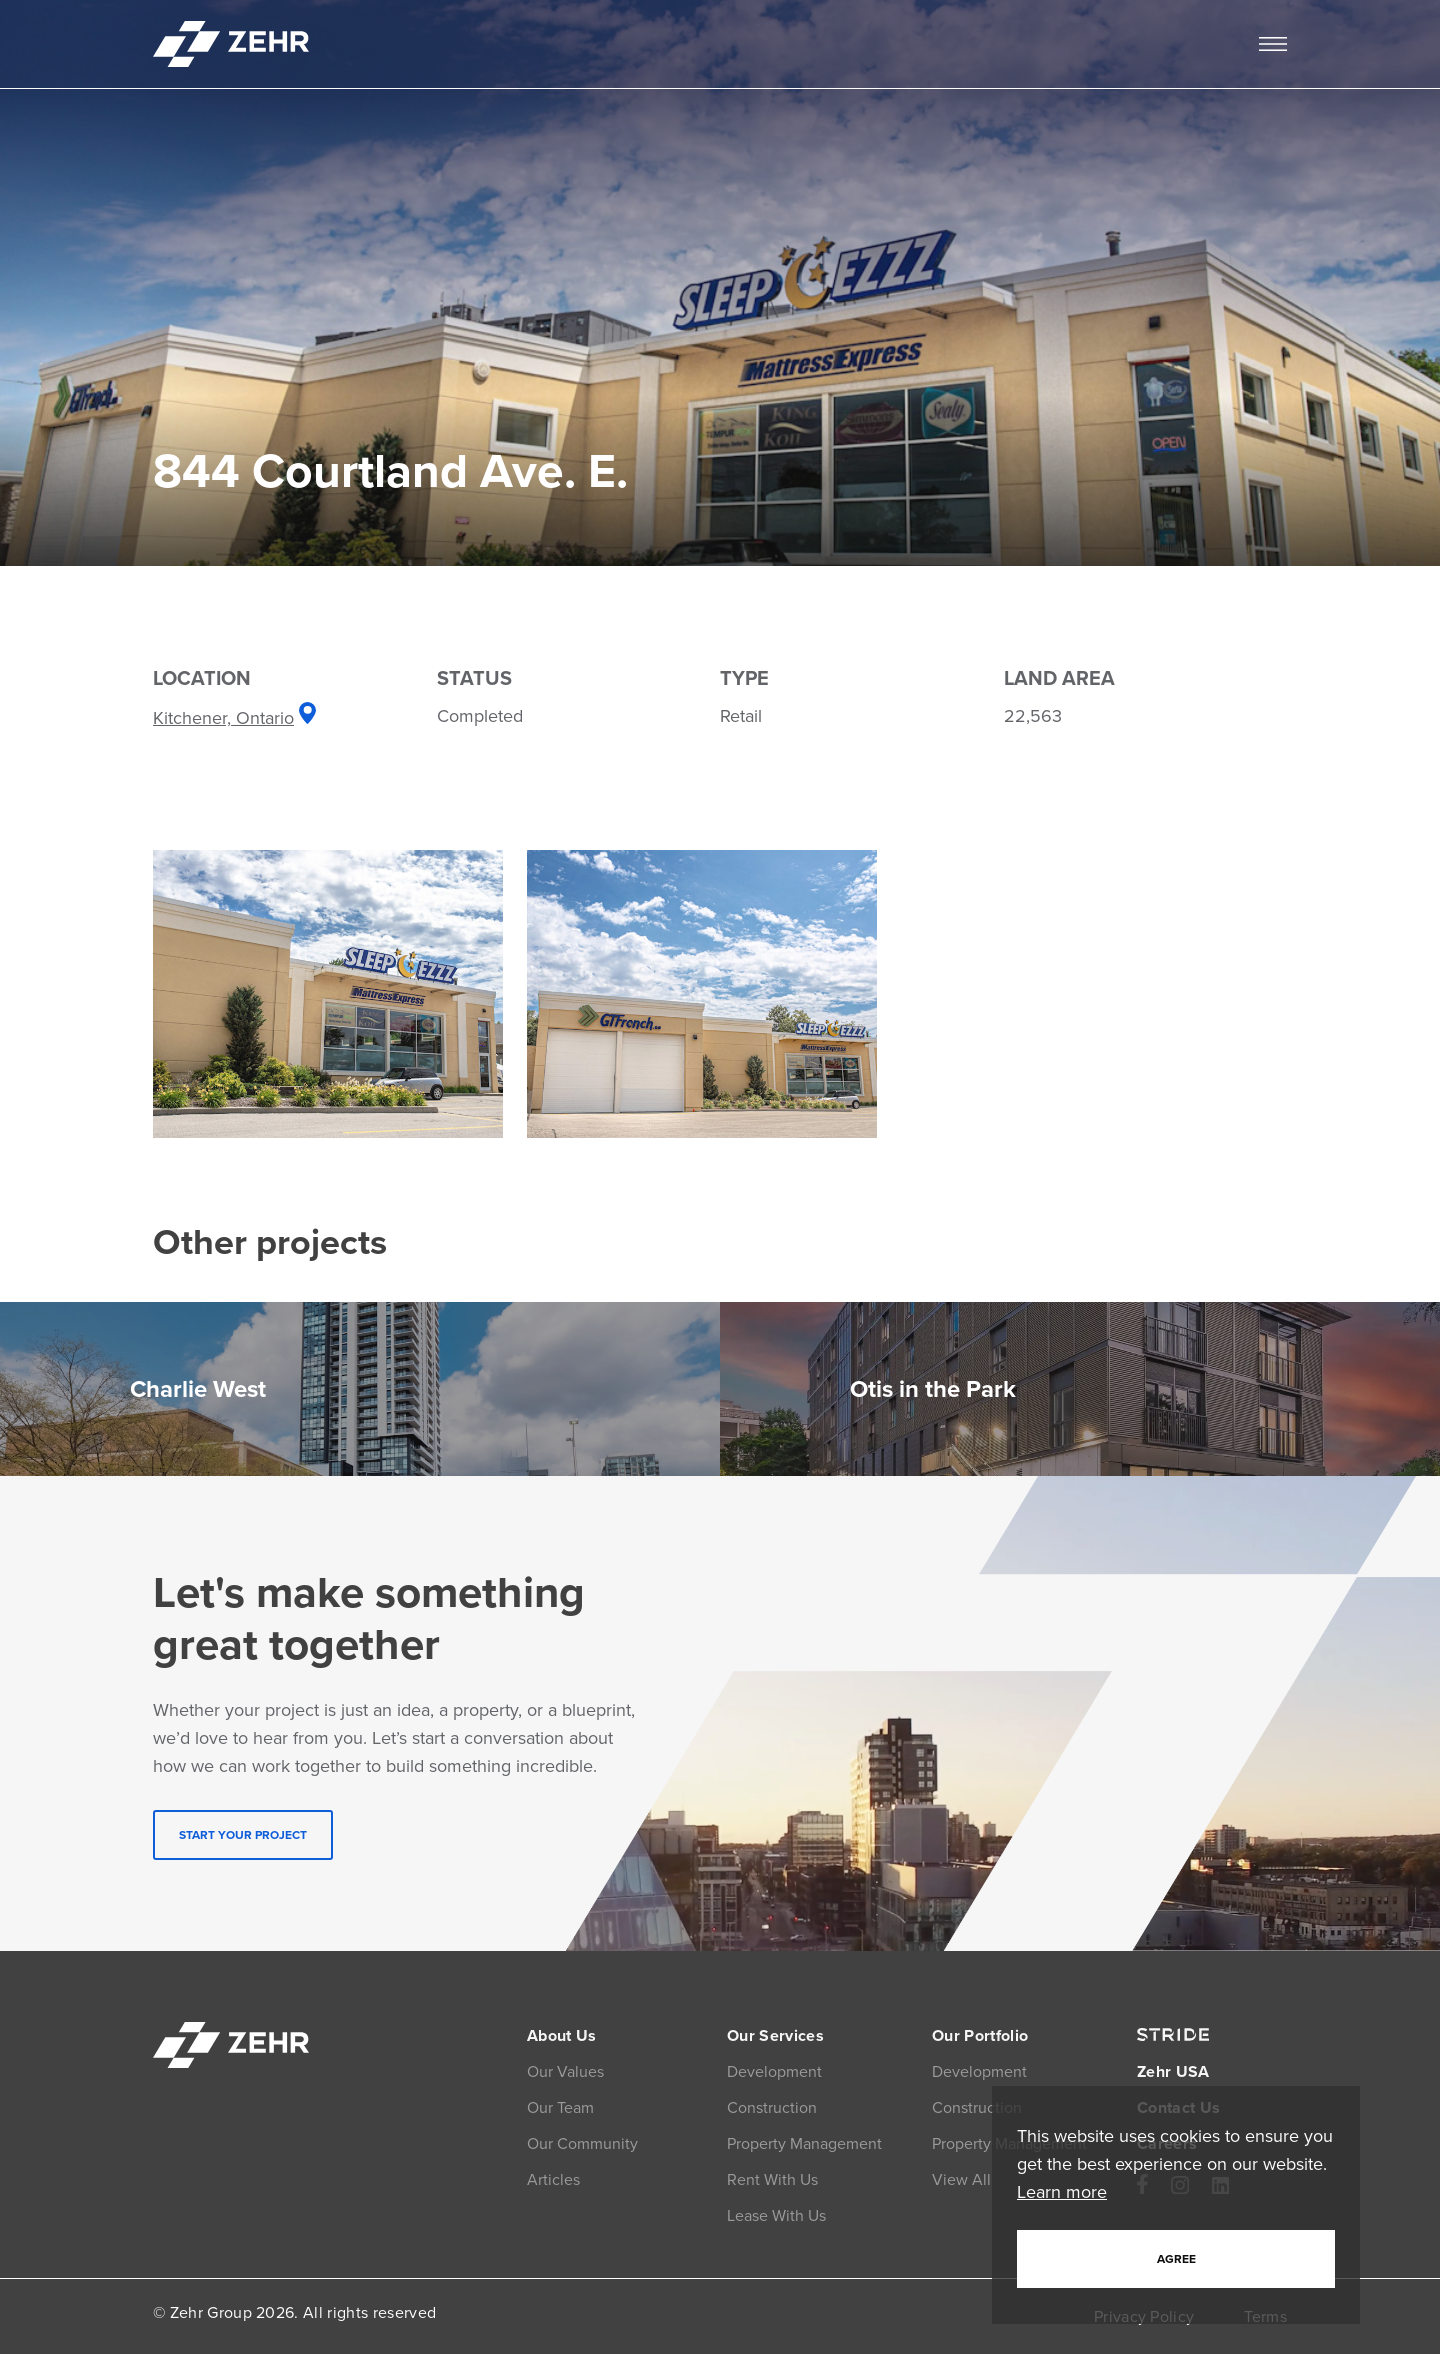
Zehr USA (1173, 2071)
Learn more (1062, 2192)
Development (774, 2071)
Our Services (775, 2035)
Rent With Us (772, 2179)
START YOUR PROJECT (243, 1835)
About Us (562, 2035)
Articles (553, 2179)
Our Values (565, 2071)
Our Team (560, 2107)
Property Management (804, 2143)
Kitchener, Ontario (234, 718)
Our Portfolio (980, 2035)
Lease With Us (776, 2215)
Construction (772, 2107)
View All (961, 2179)
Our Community (582, 2143)
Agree (1176, 2259)
